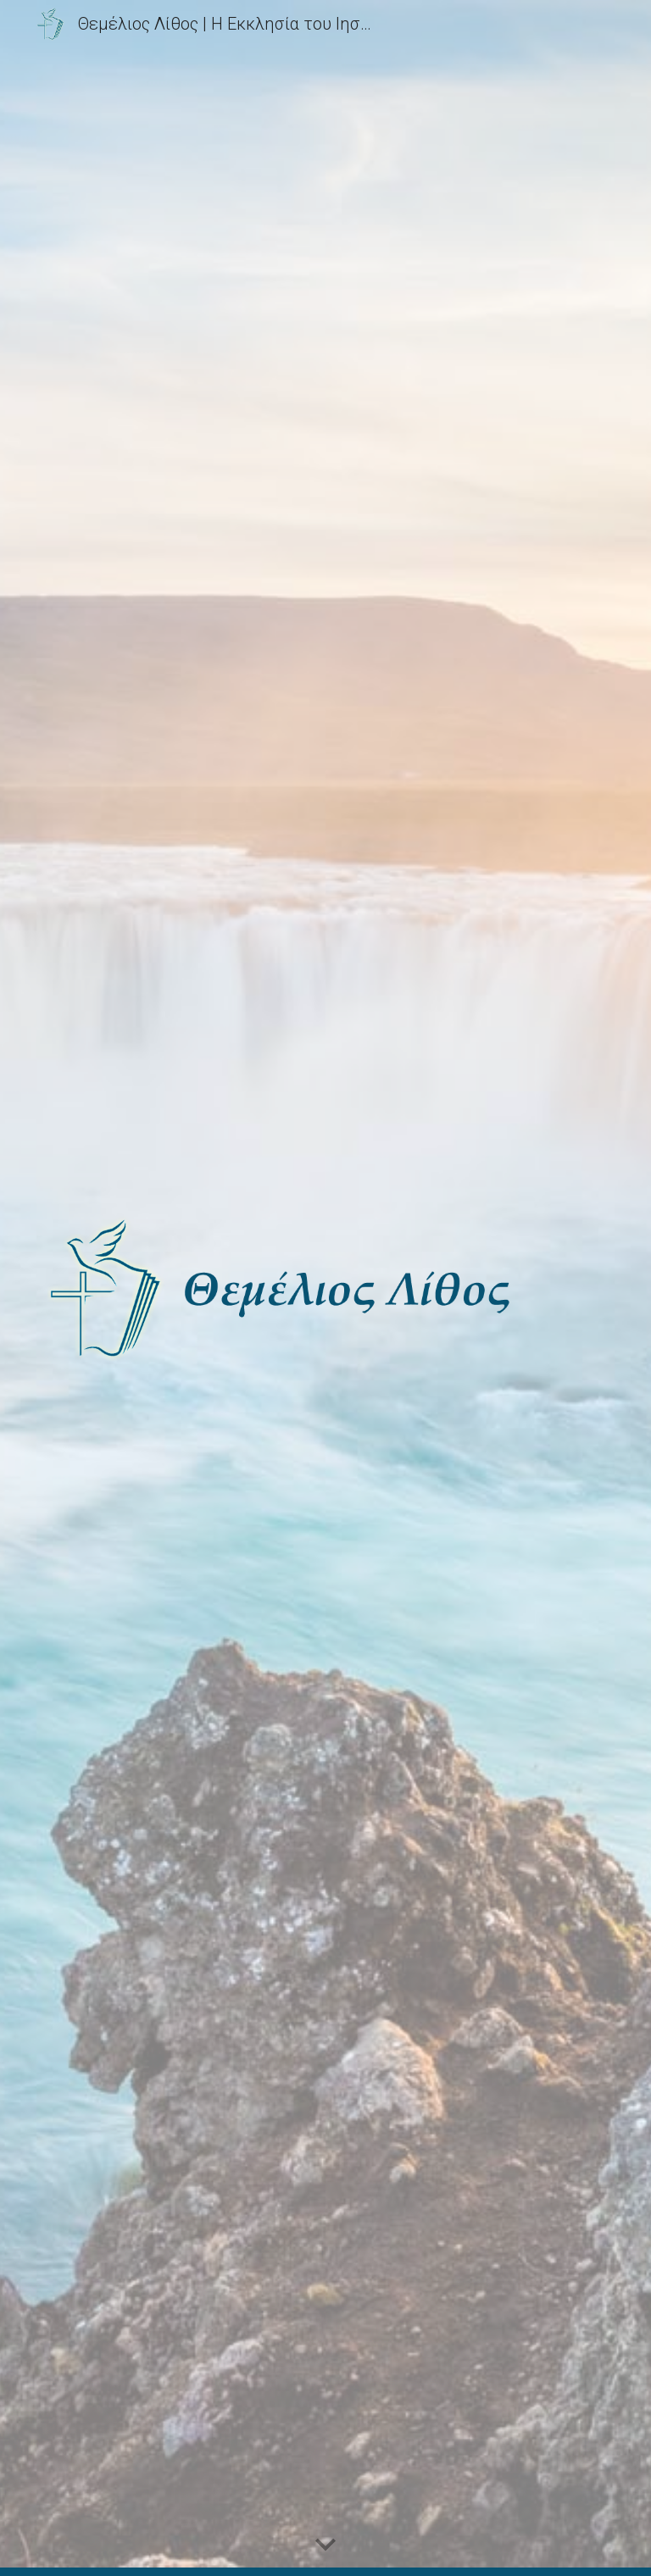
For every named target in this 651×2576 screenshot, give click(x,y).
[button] (325, 2545)
